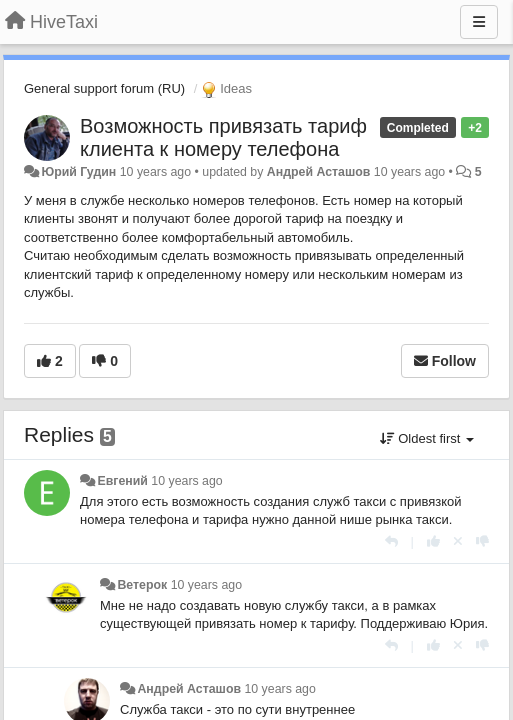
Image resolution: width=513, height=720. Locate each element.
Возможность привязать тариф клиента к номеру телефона (223, 137)
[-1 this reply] (482, 541)
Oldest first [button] (427, 438)
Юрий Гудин (78, 172)
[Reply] (391, 541)
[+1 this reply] (433, 541)
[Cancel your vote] (458, 541)
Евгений (122, 481)
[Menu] (479, 22)
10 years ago (186, 481)
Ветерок (142, 585)
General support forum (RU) (104, 88)
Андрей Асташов (319, 172)
